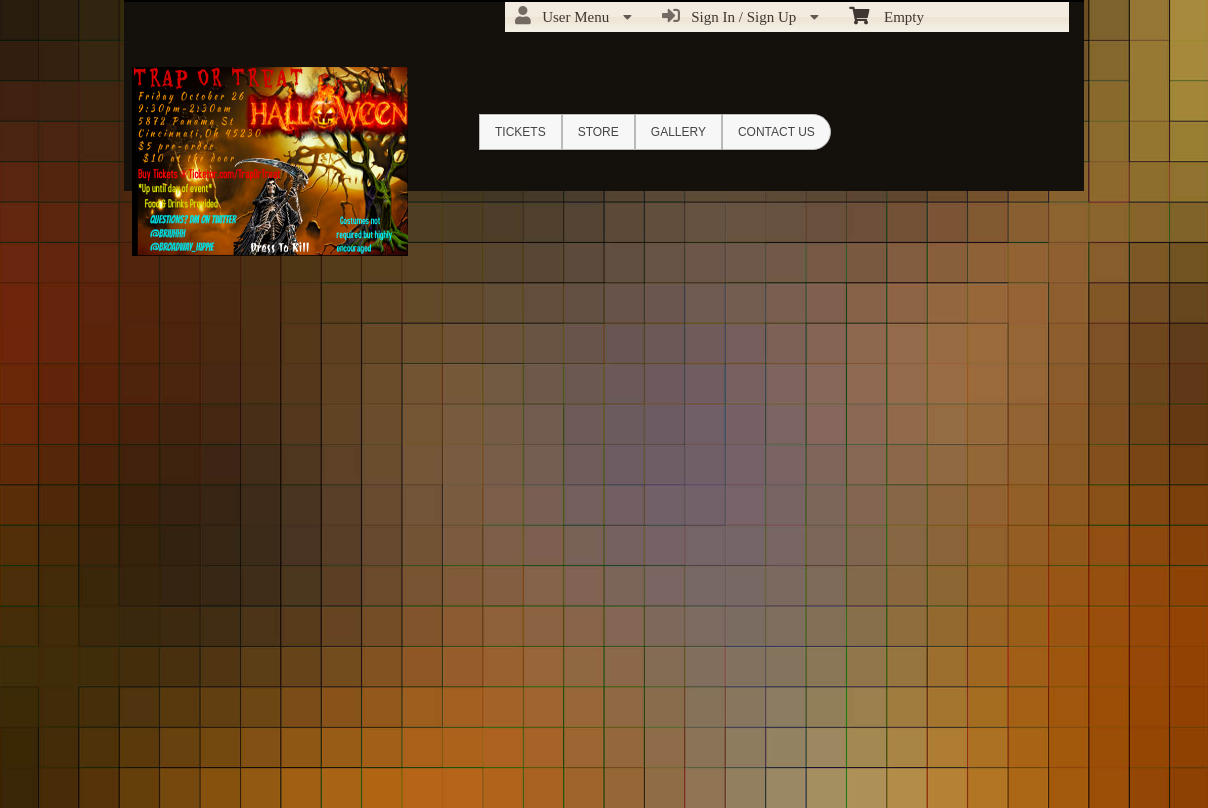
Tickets (520, 132)
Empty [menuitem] (886, 15)
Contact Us (776, 132)
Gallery (678, 132)
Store (598, 132)
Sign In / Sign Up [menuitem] (740, 16)
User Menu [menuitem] (573, 16)
